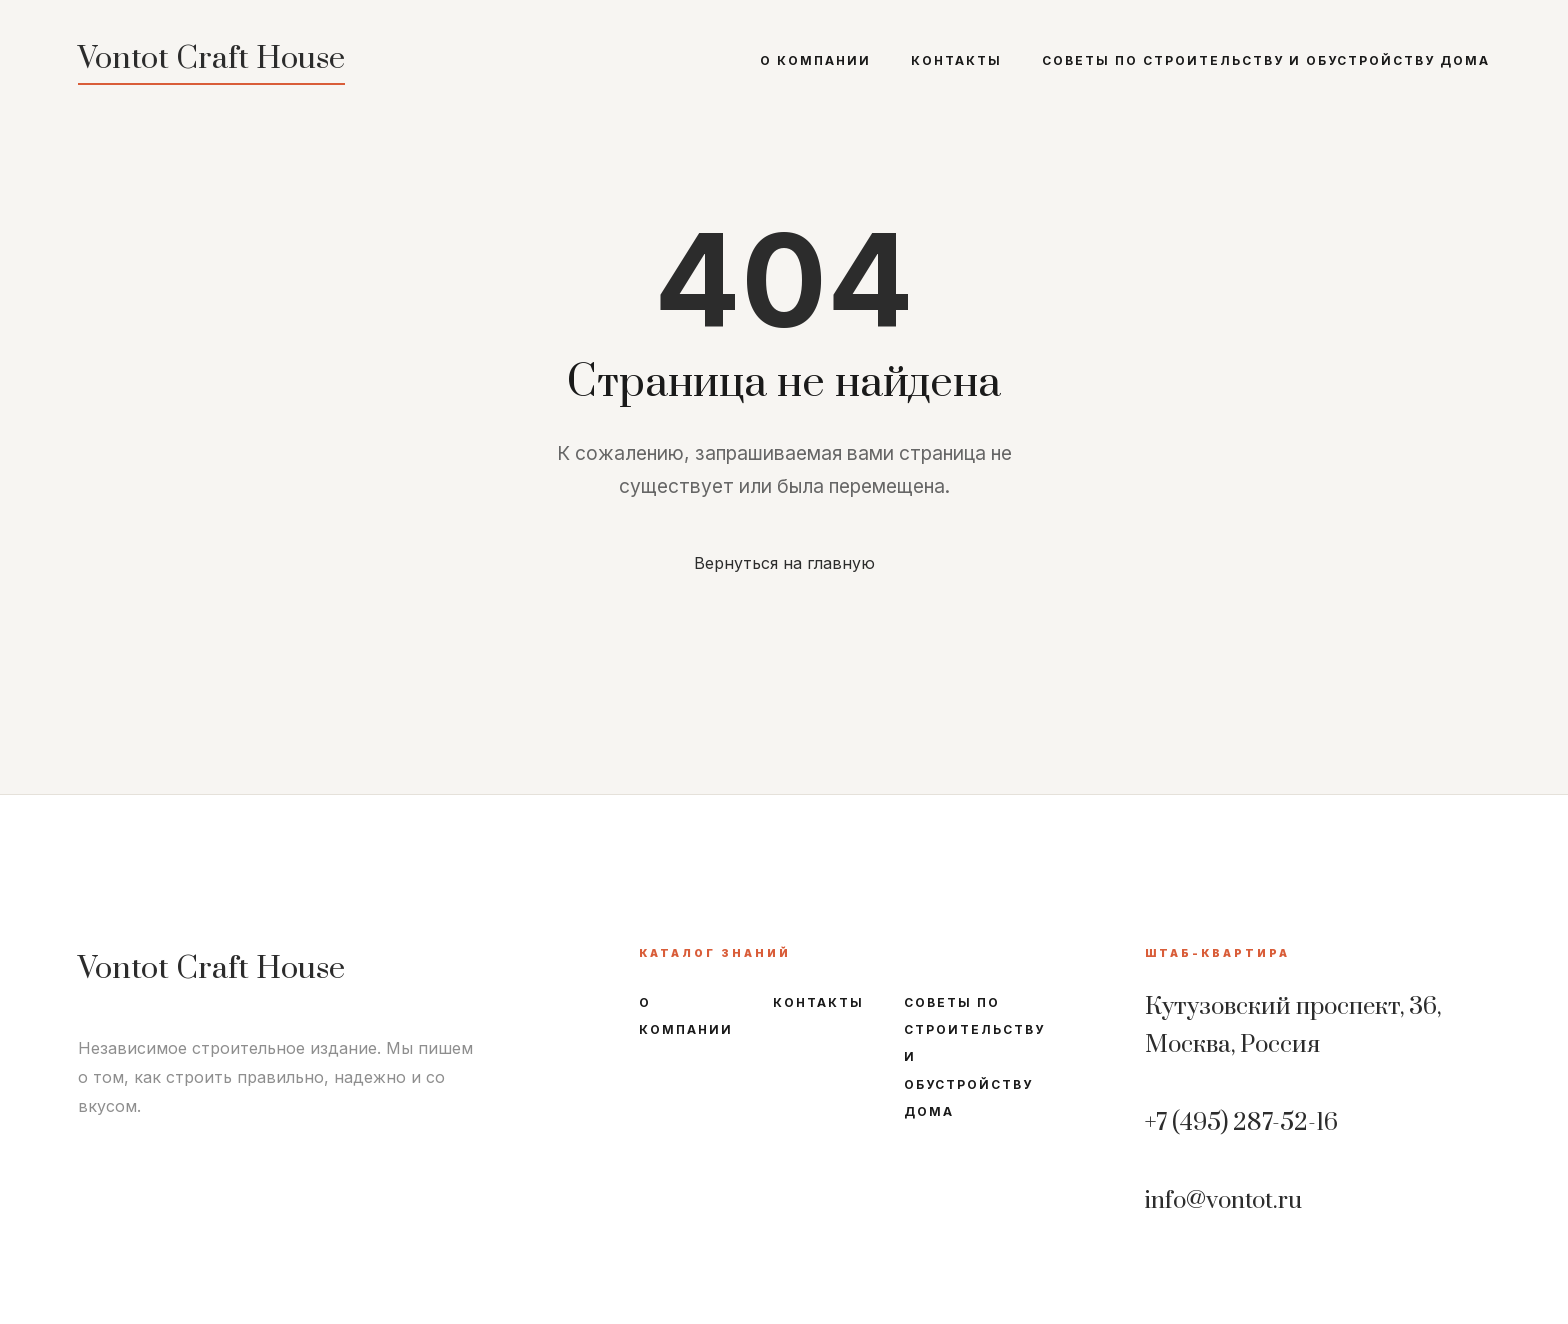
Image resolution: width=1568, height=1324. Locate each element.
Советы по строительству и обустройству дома (1266, 60)
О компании (815, 60)
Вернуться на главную (784, 563)
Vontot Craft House (211, 58)
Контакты (956, 60)
